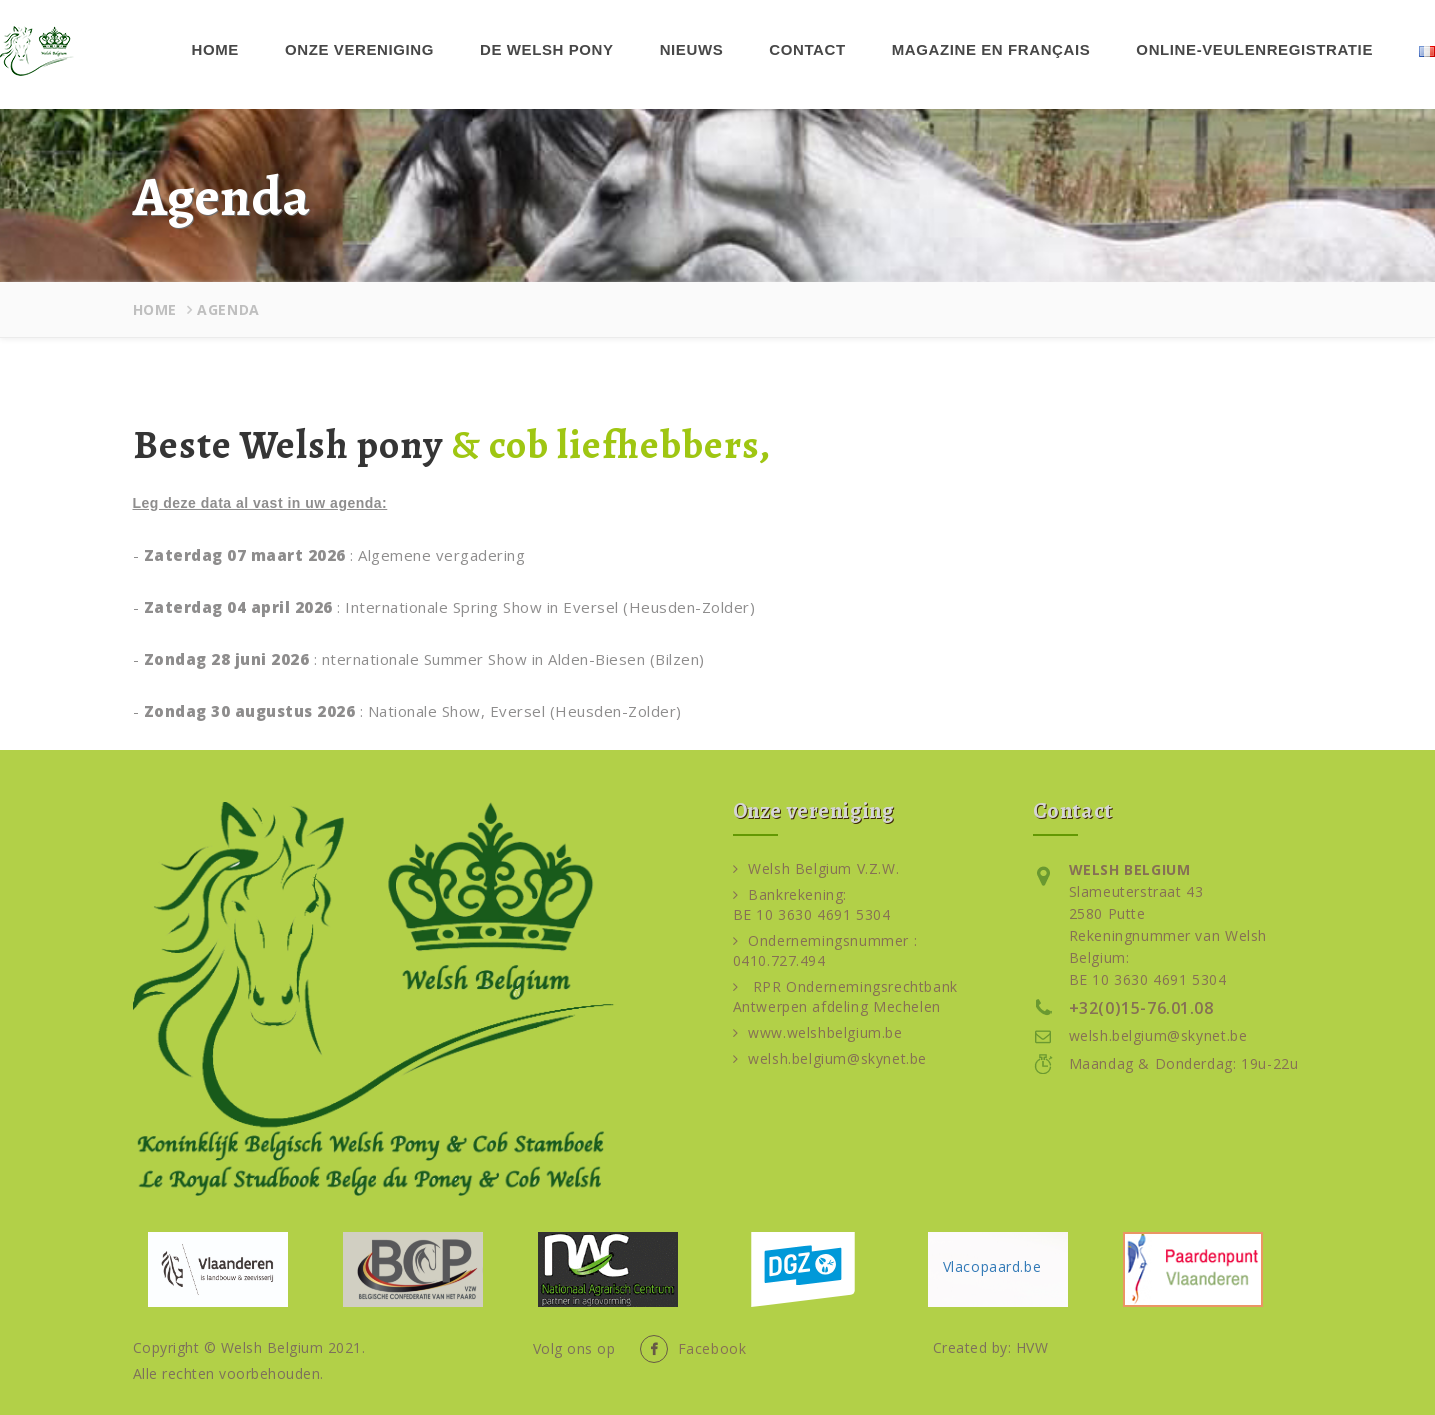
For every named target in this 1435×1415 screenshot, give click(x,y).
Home (215, 49)
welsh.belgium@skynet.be (830, 1058)
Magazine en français (991, 49)
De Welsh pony (547, 49)
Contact (807, 49)
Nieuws (692, 49)
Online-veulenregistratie (1254, 49)
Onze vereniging (359, 49)
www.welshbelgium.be (818, 1032)
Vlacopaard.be (992, 1266)
